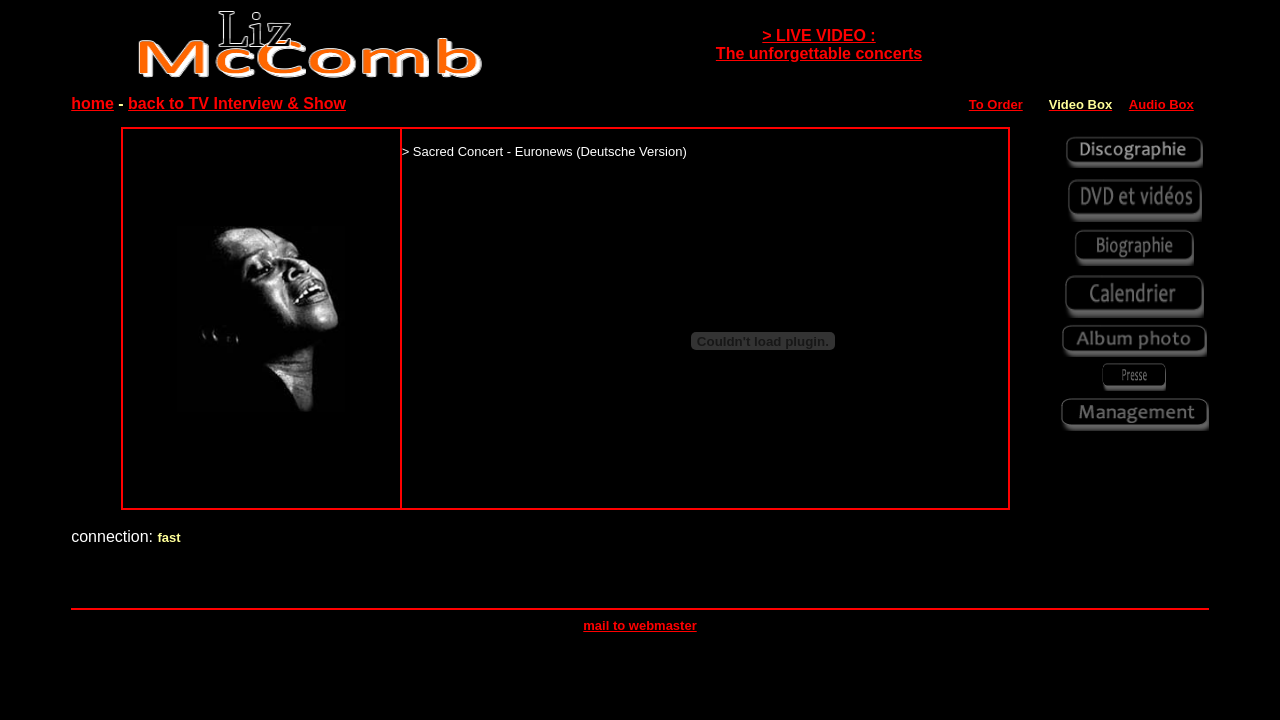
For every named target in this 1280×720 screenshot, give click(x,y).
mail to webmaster (639, 625)
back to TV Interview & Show (237, 103)
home (92, 103)
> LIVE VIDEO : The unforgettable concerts (819, 44)
